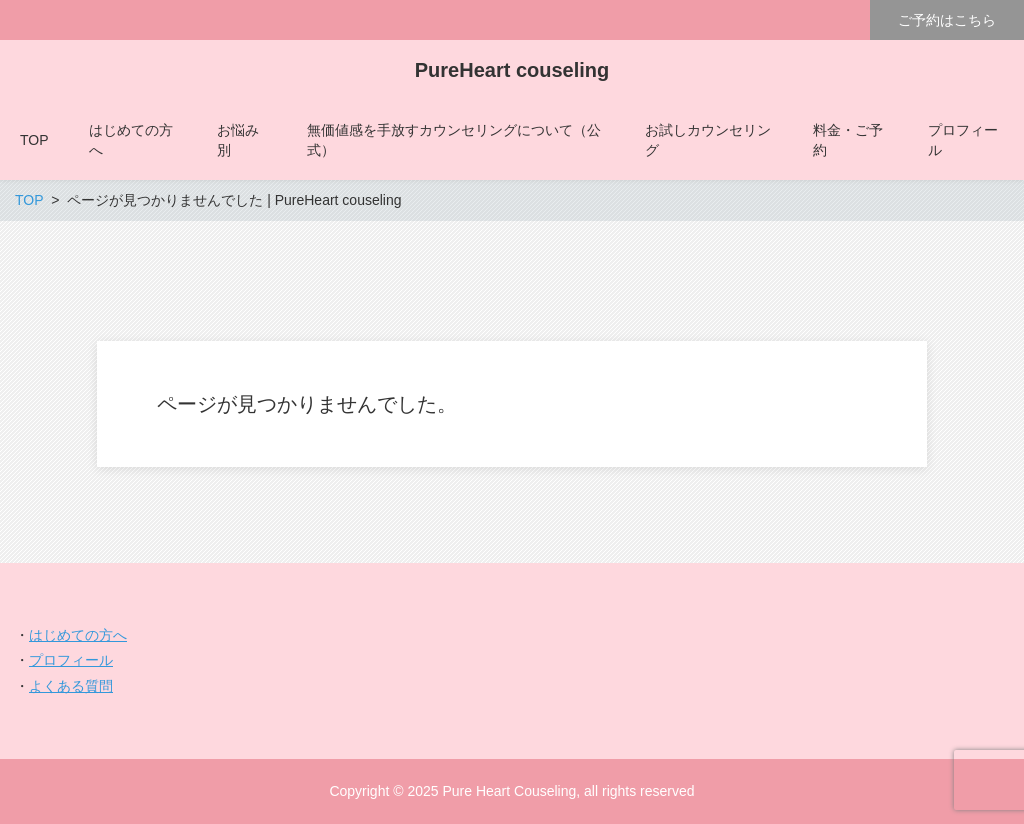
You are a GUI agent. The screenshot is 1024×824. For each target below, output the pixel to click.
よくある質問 (71, 686)
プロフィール (71, 660)
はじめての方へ (78, 635)
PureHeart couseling (512, 70)
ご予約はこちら (947, 20)
